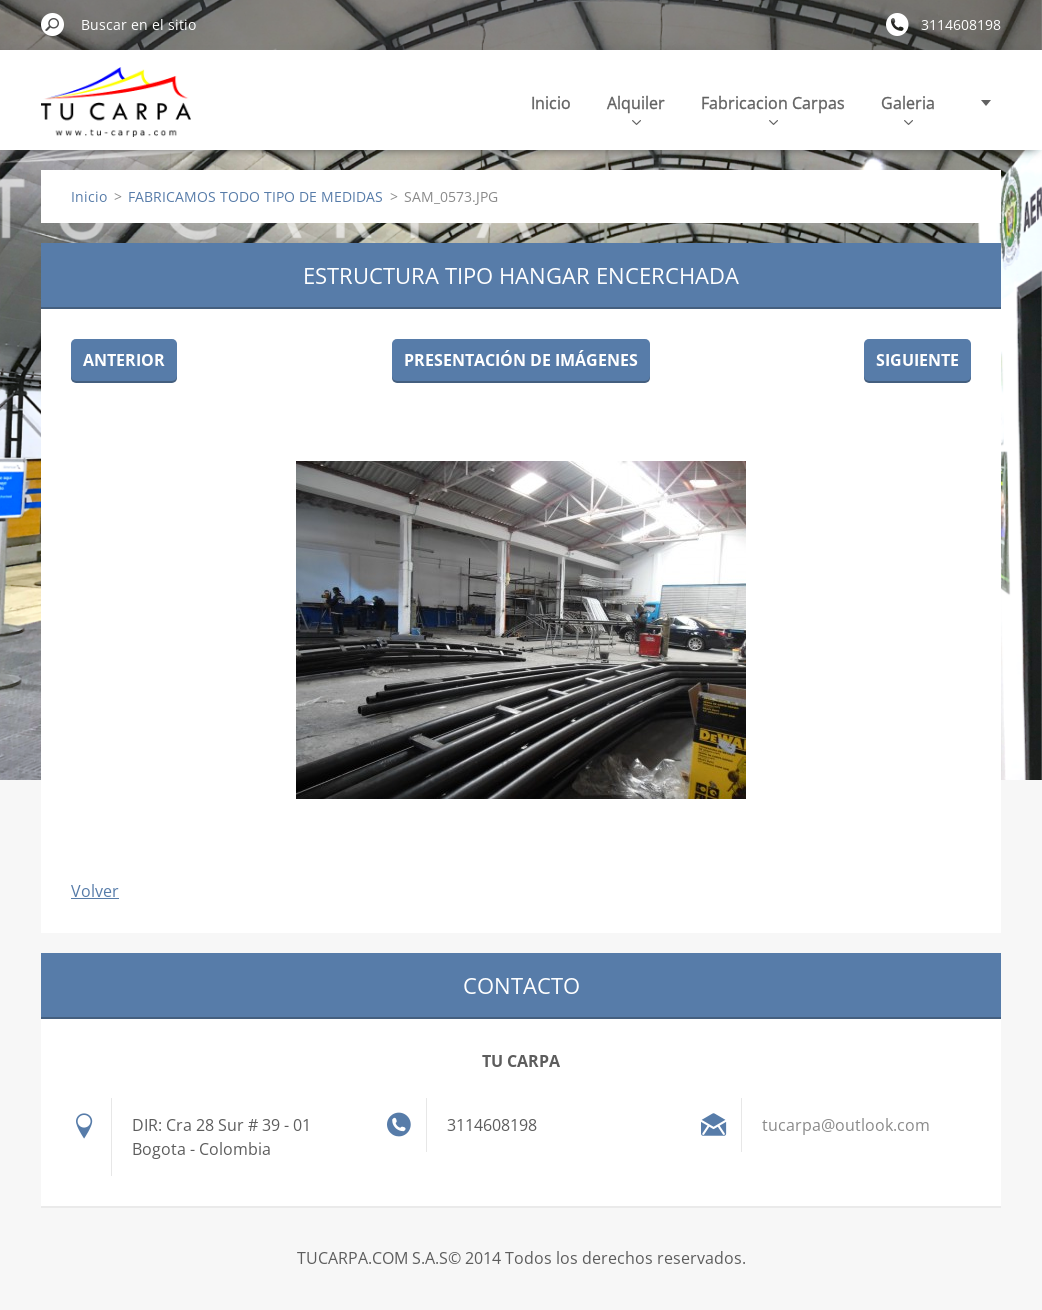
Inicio (551, 103)
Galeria (908, 108)
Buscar (53, 24)
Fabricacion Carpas (773, 108)
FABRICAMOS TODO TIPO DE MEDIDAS (255, 196)
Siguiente (917, 360)
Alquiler (636, 108)
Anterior (124, 360)
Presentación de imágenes (521, 360)
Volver (95, 891)
